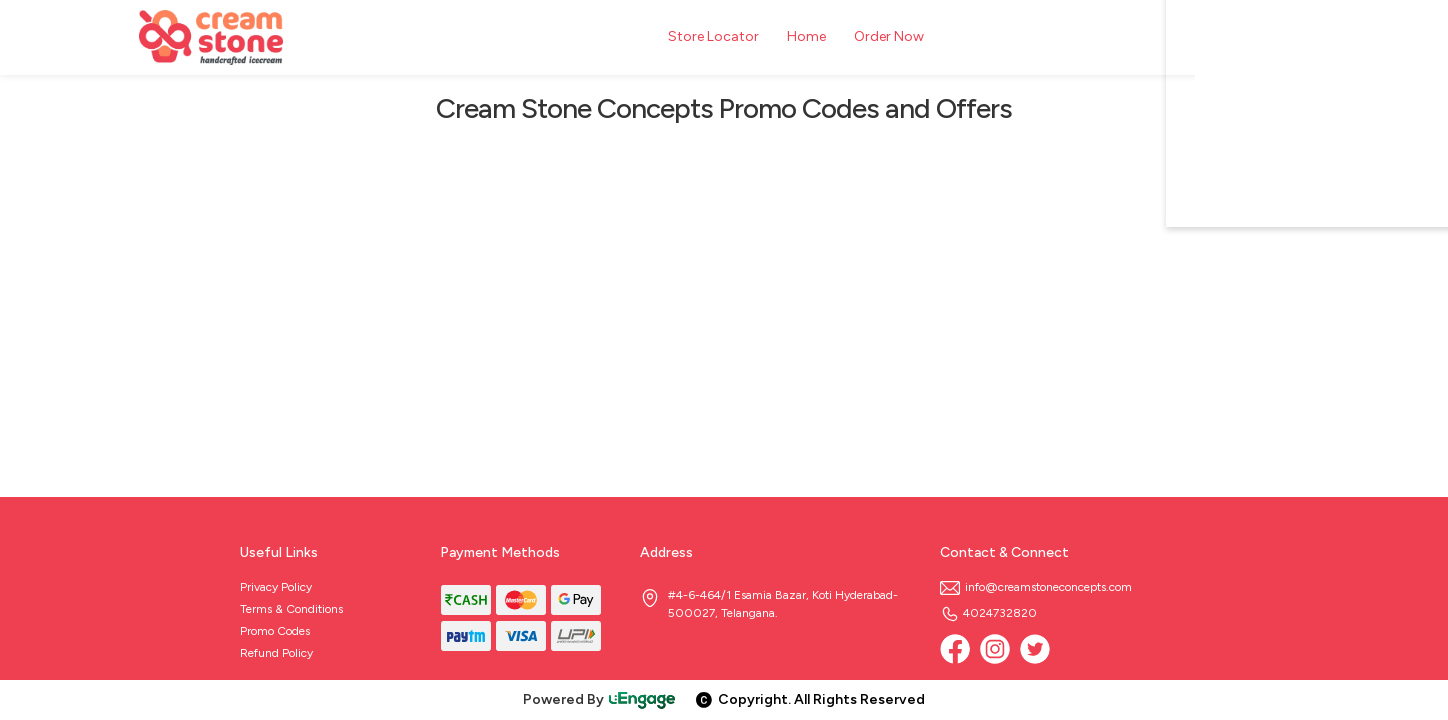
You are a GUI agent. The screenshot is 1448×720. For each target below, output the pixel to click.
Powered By (600, 699)
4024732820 (988, 613)
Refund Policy (276, 653)
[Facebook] (955, 649)
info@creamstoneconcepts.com (1036, 587)
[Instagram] (995, 649)
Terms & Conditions (291, 609)
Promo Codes (275, 631)
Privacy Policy (276, 587)
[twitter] (1035, 649)
